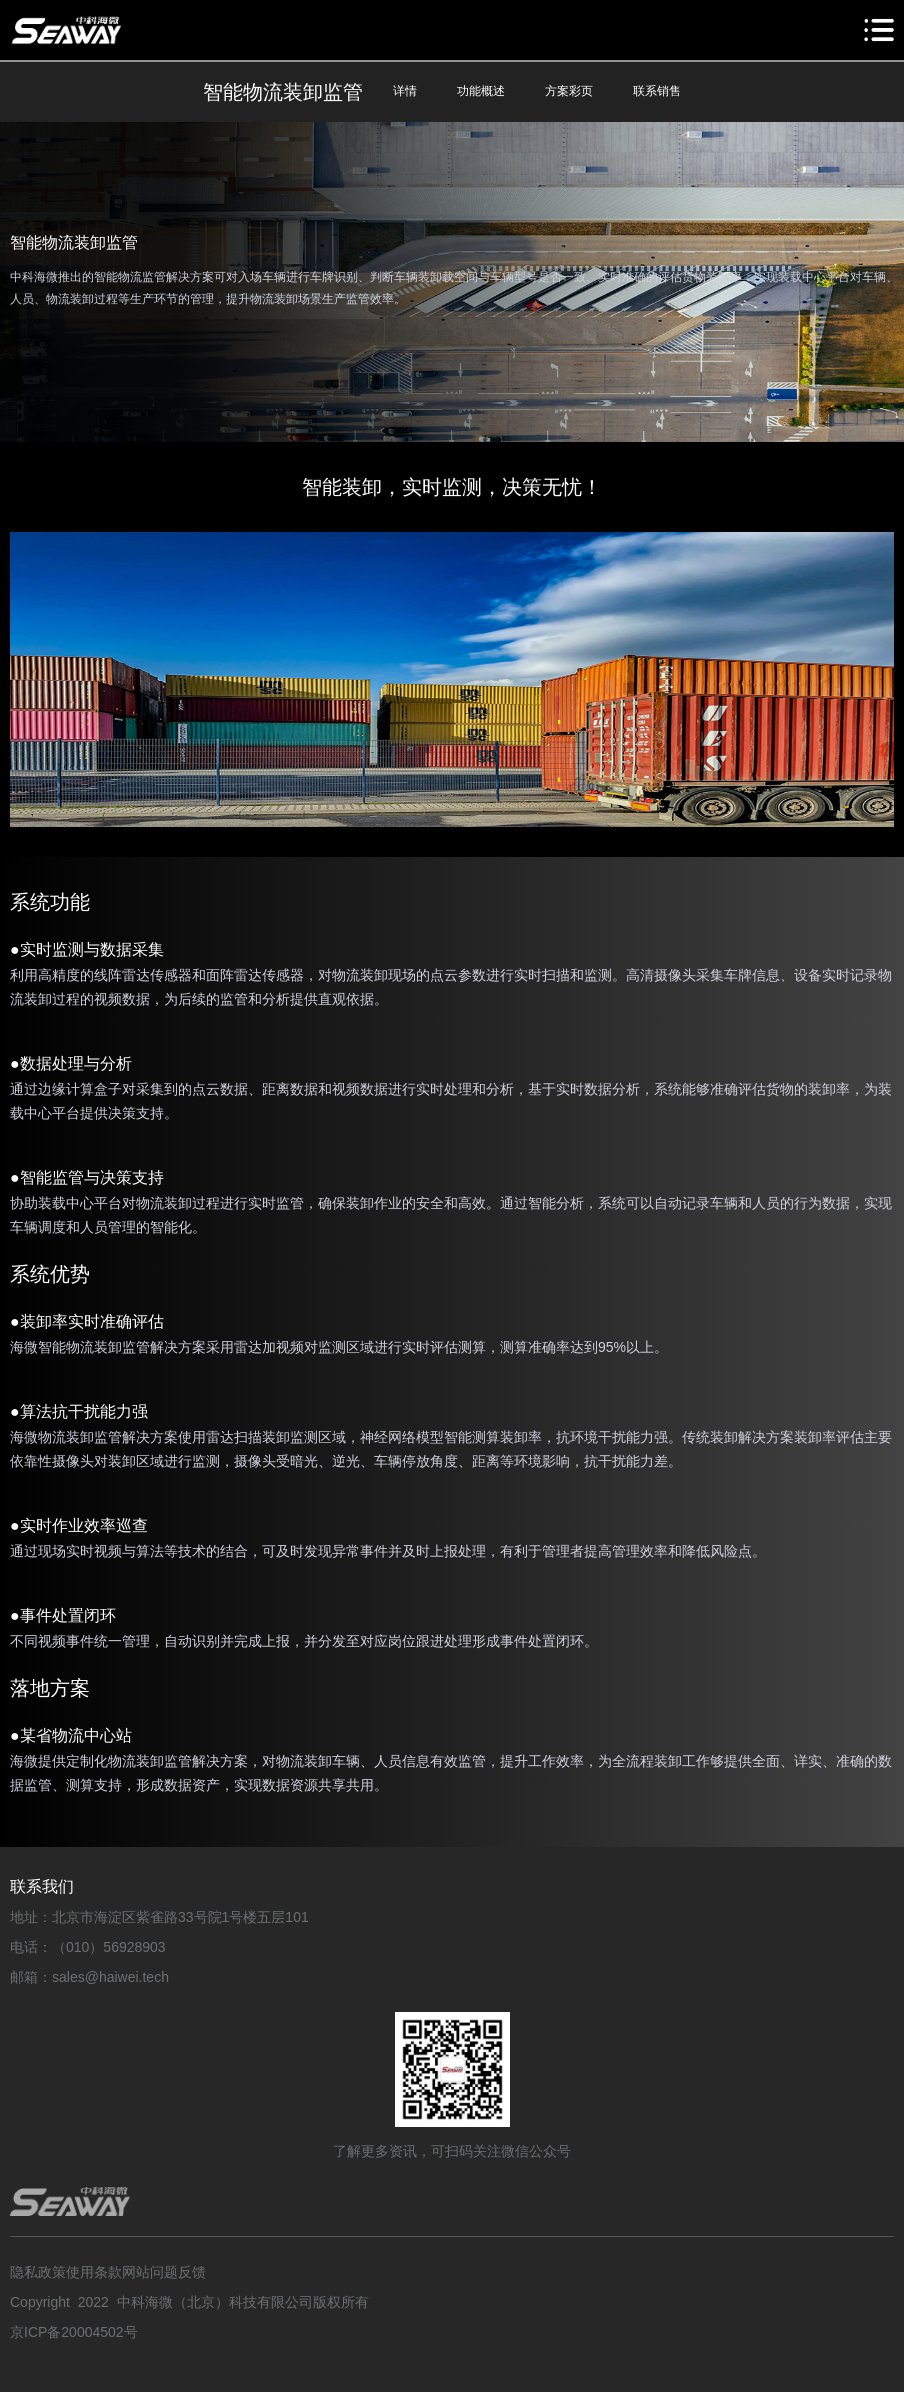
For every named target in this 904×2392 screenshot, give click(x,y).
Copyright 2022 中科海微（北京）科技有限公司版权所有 (189, 2302)
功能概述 (481, 91)
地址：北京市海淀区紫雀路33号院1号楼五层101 (159, 1917)
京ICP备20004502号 (74, 2332)
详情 (405, 91)
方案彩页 (569, 91)
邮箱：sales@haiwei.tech (89, 1977)
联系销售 (657, 91)
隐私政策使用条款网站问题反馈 (108, 2272)
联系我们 (42, 1886)
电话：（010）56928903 (88, 1947)
